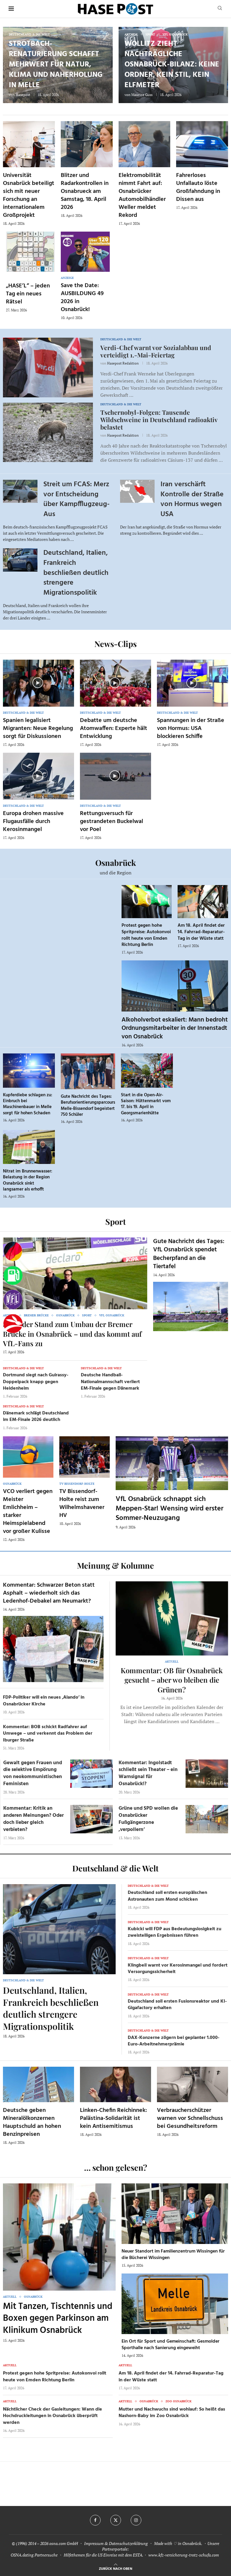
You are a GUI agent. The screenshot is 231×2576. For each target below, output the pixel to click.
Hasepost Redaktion (123, 363)
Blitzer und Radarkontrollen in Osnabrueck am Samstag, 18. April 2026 (85, 191)
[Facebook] (95, 2520)
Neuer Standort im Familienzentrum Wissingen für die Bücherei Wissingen (173, 2255)
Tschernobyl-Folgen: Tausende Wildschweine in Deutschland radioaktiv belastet (158, 419)
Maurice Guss (142, 94)
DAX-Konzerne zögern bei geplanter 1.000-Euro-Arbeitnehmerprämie (173, 2041)
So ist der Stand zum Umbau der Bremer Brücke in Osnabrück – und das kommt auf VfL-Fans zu (72, 1333)
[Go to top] (115, 2568)
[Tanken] (13, 1276)
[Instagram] (136, 2520)
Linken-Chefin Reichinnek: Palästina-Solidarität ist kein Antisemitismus (113, 2118)
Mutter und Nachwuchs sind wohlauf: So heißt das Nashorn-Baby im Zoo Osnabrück (172, 2413)
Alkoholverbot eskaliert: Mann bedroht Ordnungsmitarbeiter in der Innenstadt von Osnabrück (175, 1028)
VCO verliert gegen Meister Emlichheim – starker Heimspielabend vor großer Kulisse (28, 1511)
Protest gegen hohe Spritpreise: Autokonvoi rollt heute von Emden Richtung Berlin (146, 935)
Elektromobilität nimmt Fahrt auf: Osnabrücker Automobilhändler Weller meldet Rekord (142, 195)
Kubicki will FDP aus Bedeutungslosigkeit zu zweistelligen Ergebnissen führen (174, 1932)
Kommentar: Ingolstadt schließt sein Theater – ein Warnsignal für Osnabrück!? (148, 1773)
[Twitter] (115, 2520)
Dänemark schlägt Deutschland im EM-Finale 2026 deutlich (36, 1416)
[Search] (220, 9)
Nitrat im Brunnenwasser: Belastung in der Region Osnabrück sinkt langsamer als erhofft (27, 1180)
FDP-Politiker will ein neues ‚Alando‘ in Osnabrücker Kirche (43, 1701)
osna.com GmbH (63, 2543)
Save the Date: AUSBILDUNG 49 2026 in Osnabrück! (82, 297)
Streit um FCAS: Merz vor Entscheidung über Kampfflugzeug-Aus (76, 499)
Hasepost (23, 94)
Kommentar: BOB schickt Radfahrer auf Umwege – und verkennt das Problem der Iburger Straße (47, 1733)
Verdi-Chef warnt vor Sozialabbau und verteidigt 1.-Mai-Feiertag (155, 351)
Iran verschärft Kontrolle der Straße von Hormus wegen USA (192, 499)
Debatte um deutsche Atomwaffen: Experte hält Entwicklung (113, 728)
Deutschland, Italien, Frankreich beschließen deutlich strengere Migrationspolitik (76, 572)
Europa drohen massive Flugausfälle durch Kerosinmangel (33, 821)
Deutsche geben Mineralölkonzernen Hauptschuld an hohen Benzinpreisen (32, 2122)
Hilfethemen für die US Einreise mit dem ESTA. (103, 2555)
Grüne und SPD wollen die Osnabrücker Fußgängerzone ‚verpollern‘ (148, 1818)
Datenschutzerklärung (128, 2543)
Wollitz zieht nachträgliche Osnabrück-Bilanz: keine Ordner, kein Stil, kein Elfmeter (171, 64)
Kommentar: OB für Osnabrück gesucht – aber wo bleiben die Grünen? (172, 1680)
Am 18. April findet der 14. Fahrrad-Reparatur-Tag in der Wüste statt (201, 932)
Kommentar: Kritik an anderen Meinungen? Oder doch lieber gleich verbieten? (33, 1818)
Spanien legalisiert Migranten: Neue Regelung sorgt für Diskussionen (38, 728)
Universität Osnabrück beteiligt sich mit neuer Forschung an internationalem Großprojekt (28, 195)
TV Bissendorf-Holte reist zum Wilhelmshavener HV (81, 1503)
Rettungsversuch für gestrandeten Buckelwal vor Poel (111, 821)
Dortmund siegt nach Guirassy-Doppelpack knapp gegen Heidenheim (35, 1381)
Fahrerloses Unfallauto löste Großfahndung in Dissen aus (198, 187)
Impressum (94, 2543)
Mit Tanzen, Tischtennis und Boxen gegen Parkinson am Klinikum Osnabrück (57, 2318)
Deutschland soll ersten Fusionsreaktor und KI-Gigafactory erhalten (177, 2005)
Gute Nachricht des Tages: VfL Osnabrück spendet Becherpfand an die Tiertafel (189, 1254)
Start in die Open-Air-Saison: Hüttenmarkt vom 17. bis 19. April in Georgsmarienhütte (146, 1104)
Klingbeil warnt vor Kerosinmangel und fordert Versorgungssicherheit (177, 1969)
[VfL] (13, 1299)
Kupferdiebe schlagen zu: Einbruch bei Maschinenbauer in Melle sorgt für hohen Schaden (27, 1104)
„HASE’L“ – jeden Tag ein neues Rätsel (28, 294)
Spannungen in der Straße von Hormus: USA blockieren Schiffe (190, 728)
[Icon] (37, 682)
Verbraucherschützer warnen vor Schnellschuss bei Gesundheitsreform (190, 2118)
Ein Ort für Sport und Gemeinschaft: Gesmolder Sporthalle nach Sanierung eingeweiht (170, 2345)
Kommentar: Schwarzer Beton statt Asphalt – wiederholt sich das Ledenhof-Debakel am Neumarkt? (49, 1593)
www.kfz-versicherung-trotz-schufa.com (183, 2555)
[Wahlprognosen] (13, 1251)
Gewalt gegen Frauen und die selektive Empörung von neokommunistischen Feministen (32, 1773)
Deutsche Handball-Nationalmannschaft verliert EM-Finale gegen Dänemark (110, 1381)
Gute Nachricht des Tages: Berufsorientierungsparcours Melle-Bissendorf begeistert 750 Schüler (88, 1105)
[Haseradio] (13, 1324)
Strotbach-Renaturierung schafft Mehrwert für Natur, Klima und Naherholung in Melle (56, 64)
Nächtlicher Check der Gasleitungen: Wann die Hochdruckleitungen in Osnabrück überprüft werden (52, 2416)
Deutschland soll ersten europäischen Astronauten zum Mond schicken (167, 1896)
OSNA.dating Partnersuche (34, 2555)
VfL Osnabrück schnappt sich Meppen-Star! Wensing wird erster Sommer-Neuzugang (169, 1509)
